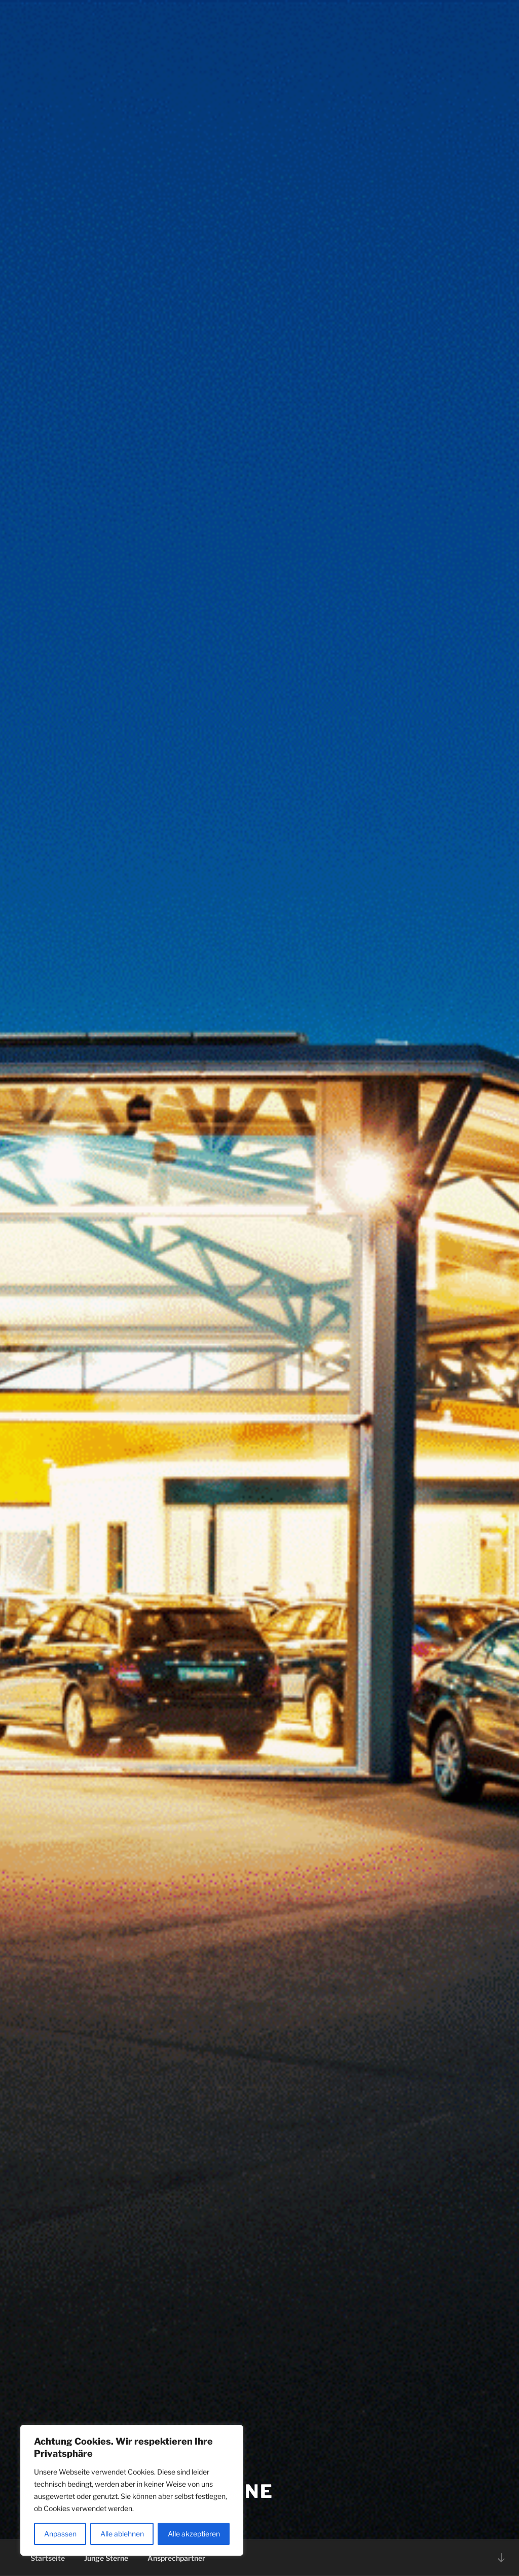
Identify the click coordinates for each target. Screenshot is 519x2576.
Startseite (47, 2558)
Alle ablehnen (122, 2533)
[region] (131, 2490)
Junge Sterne (106, 2558)
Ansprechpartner (176, 2558)
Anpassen (60, 2533)
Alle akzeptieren (194, 2533)
